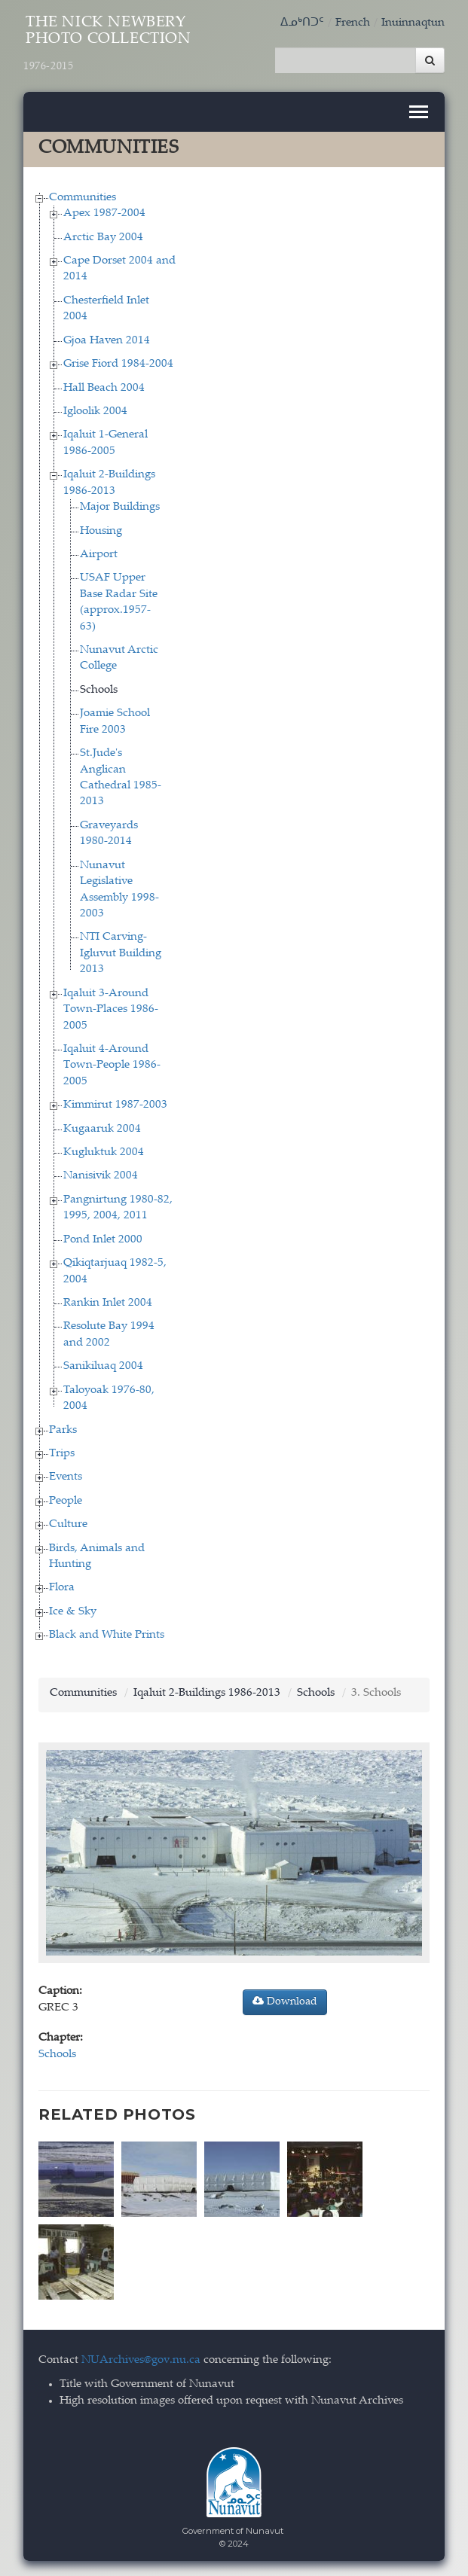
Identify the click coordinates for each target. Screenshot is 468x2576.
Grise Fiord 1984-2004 (118, 364)
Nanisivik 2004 (100, 1175)
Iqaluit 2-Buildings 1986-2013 (206, 1693)
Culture (68, 1524)
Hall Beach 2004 (104, 388)
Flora (62, 1587)
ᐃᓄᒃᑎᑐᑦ (302, 23)
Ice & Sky (72, 1611)
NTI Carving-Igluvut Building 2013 (120, 953)
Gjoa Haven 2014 (106, 340)
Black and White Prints (106, 1635)
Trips (62, 1453)
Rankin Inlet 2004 (107, 1303)
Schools (99, 690)
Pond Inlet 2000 (102, 1239)
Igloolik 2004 (95, 411)
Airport (99, 554)
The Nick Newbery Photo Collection (107, 44)
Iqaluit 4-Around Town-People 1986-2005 (112, 1065)
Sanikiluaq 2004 (103, 1366)
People (65, 1501)
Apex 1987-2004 (104, 213)
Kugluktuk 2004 (103, 1152)
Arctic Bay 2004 (103, 237)
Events (65, 1477)
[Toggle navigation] (418, 111)
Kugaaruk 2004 (102, 1129)
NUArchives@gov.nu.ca (140, 2360)
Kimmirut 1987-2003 (115, 1105)
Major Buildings (120, 507)
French (352, 23)
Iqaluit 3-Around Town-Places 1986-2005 (110, 1010)
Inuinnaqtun (413, 23)
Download (284, 2001)
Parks (63, 1430)
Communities (82, 197)
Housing (101, 531)
